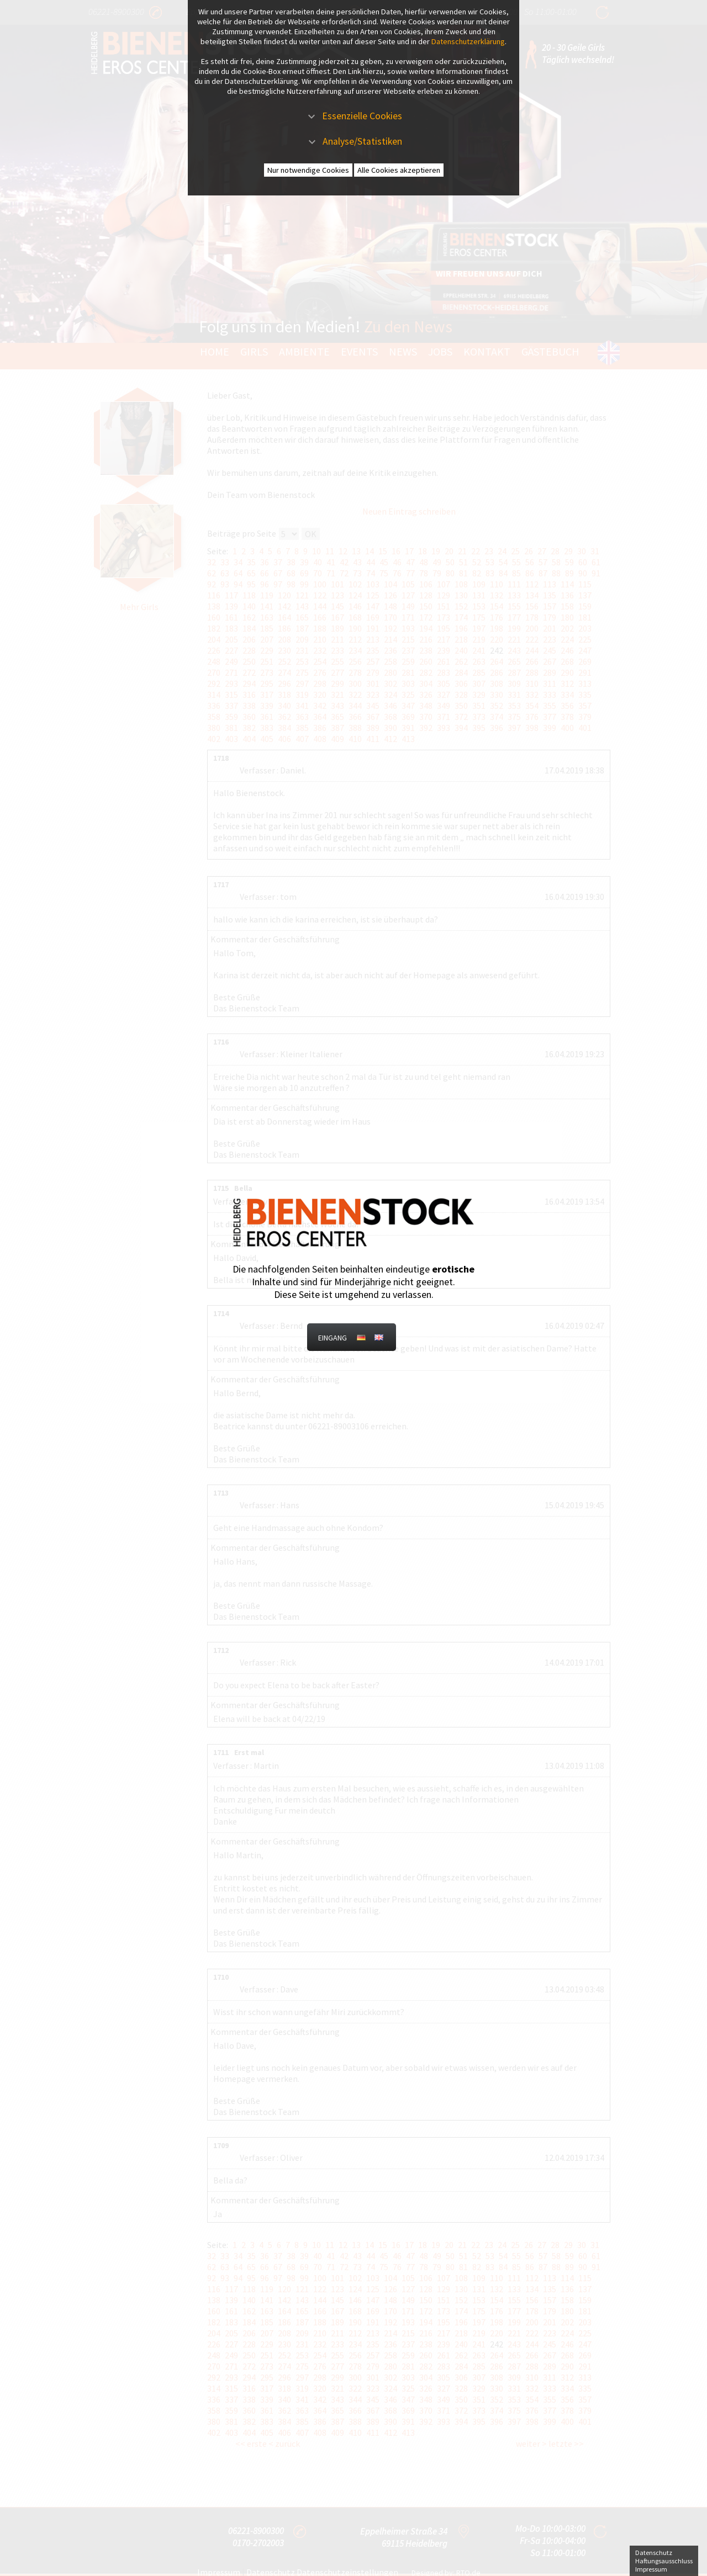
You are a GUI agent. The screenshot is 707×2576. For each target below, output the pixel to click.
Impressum (651, 2569)
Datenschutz (653, 2552)
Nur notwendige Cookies (308, 170)
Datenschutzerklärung (468, 41)
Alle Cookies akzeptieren (398, 170)
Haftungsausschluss (664, 2561)
